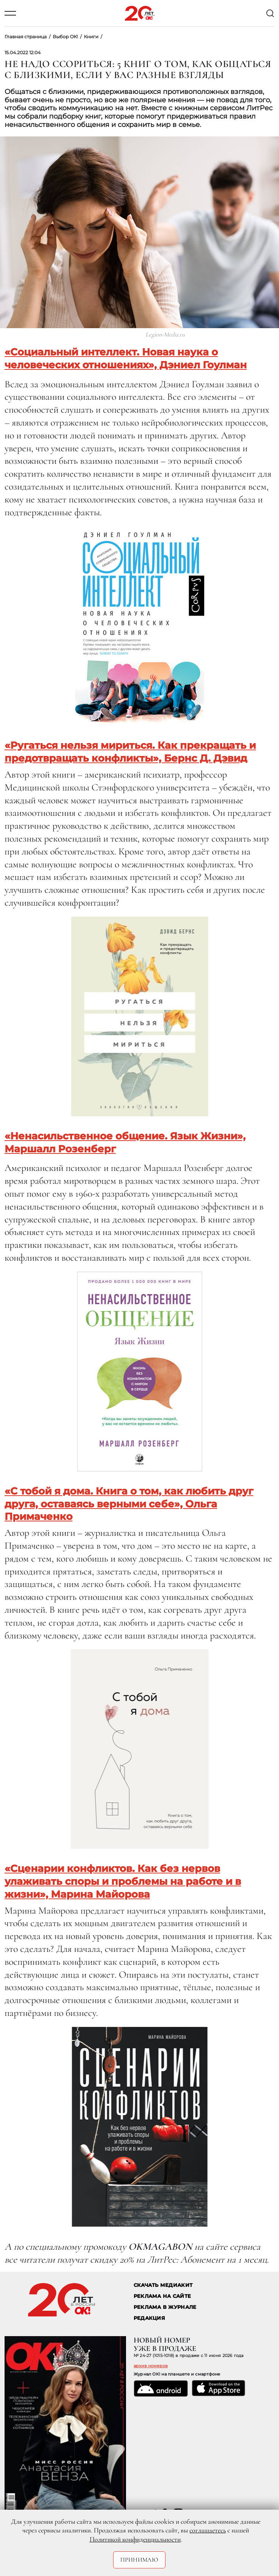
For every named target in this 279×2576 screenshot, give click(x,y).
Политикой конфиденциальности (135, 2539)
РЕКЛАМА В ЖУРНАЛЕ (165, 2307)
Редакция (149, 2318)
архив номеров (151, 2365)
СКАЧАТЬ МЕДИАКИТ (163, 2285)
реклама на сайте (162, 2296)
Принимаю (139, 2559)
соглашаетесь (207, 2530)
